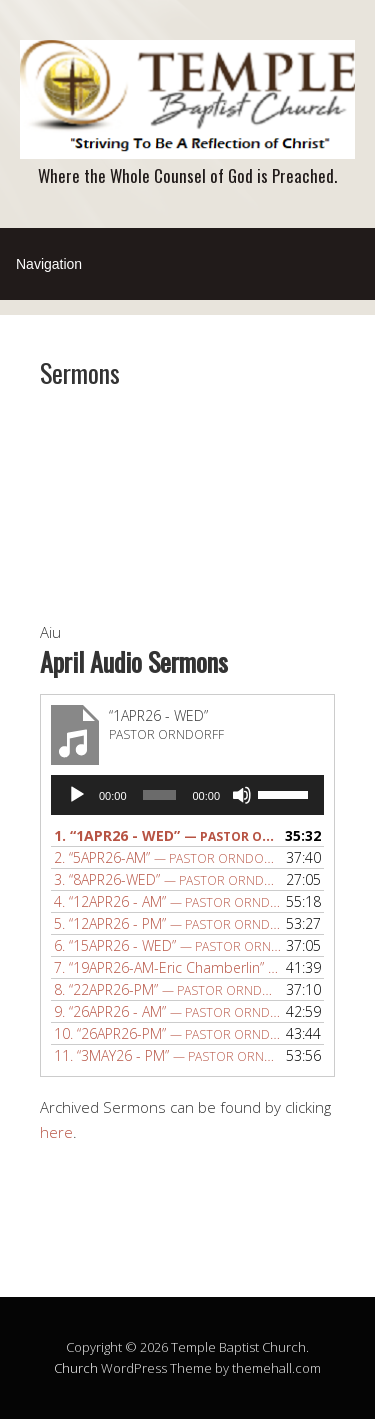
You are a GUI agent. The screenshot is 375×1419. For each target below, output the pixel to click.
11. (167, 1055)
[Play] (77, 795)
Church (76, 1368)
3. (167, 879)
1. (167, 835)
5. (167, 923)
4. (167, 901)
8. (167, 989)
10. (167, 1033)
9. (167, 1011)
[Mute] (242, 795)
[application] (187, 795)
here (56, 1132)
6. (167, 945)
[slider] (160, 795)
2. (167, 857)
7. (167, 967)
